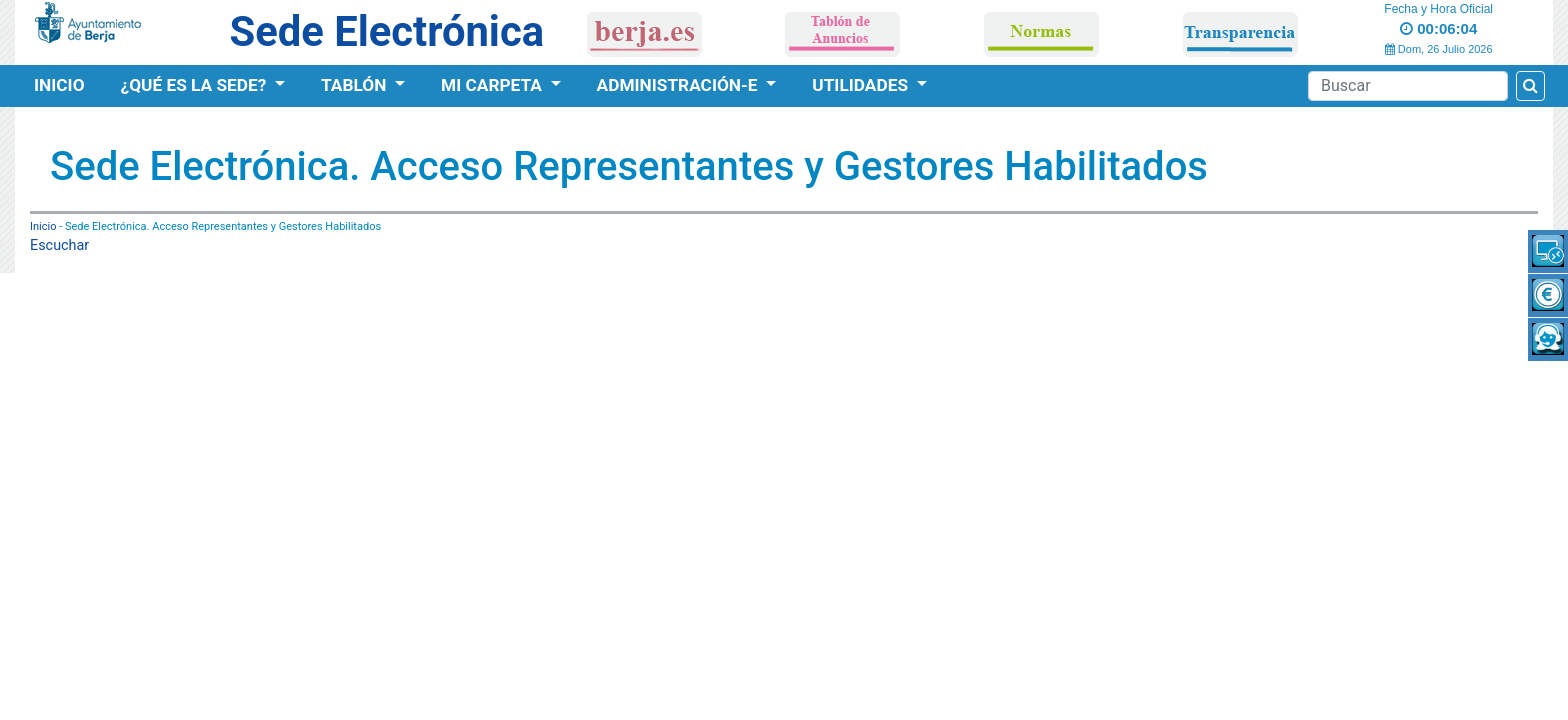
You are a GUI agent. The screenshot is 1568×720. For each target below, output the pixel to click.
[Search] (1408, 86)
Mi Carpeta (493, 85)
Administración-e (679, 85)
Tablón (356, 85)
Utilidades (862, 85)
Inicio (59, 85)
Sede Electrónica (387, 31)
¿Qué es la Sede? (196, 85)
